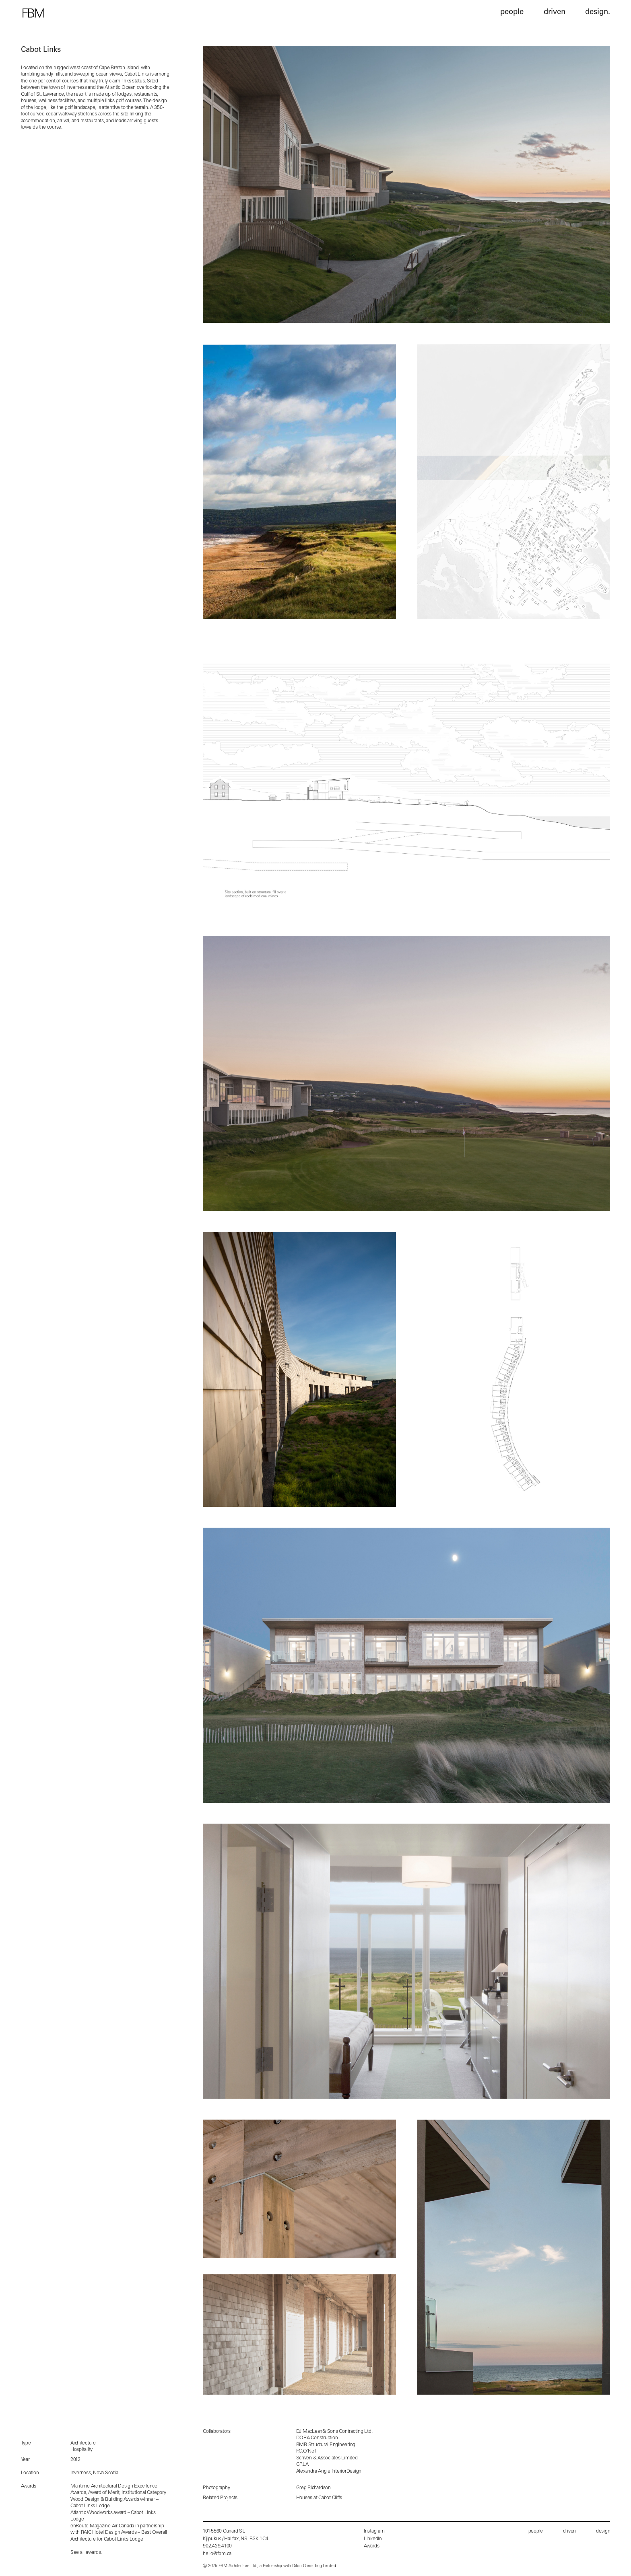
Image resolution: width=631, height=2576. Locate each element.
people (535, 2531)
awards (93, 2552)
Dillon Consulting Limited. (314, 2566)
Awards (371, 2546)
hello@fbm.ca (217, 2553)
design (603, 2531)
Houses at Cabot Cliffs (319, 2498)
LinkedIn (373, 2539)
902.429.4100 (217, 2546)
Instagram (374, 2531)
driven (569, 2531)
